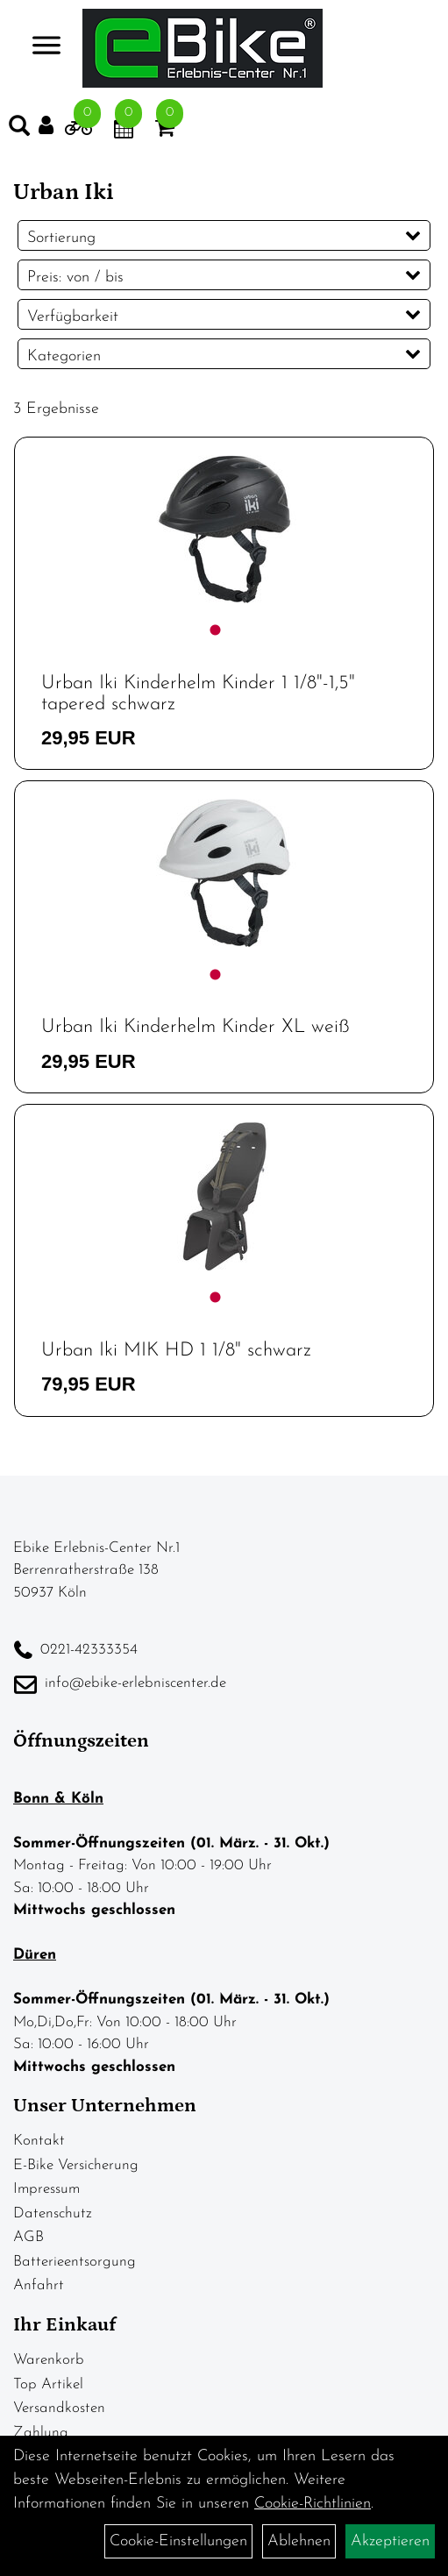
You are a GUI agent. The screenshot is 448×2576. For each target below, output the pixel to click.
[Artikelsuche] (19, 129)
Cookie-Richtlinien (312, 2503)
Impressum (46, 2188)
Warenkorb (48, 2359)
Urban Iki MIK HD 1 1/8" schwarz (176, 1351)
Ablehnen (299, 2541)
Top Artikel (48, 2384)
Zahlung (40, 2432)
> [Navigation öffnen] (39, 47)
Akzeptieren (390, 2541)
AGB (28, 2237)
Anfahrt (38, 2285)
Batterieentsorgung (74, 2261)
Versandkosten (59, 2408)
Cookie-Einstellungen (178, 2541)
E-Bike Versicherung (76, 2165)
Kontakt (39, 2140)
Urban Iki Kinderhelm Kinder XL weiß (195, 1027)
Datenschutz (52, 2213)
